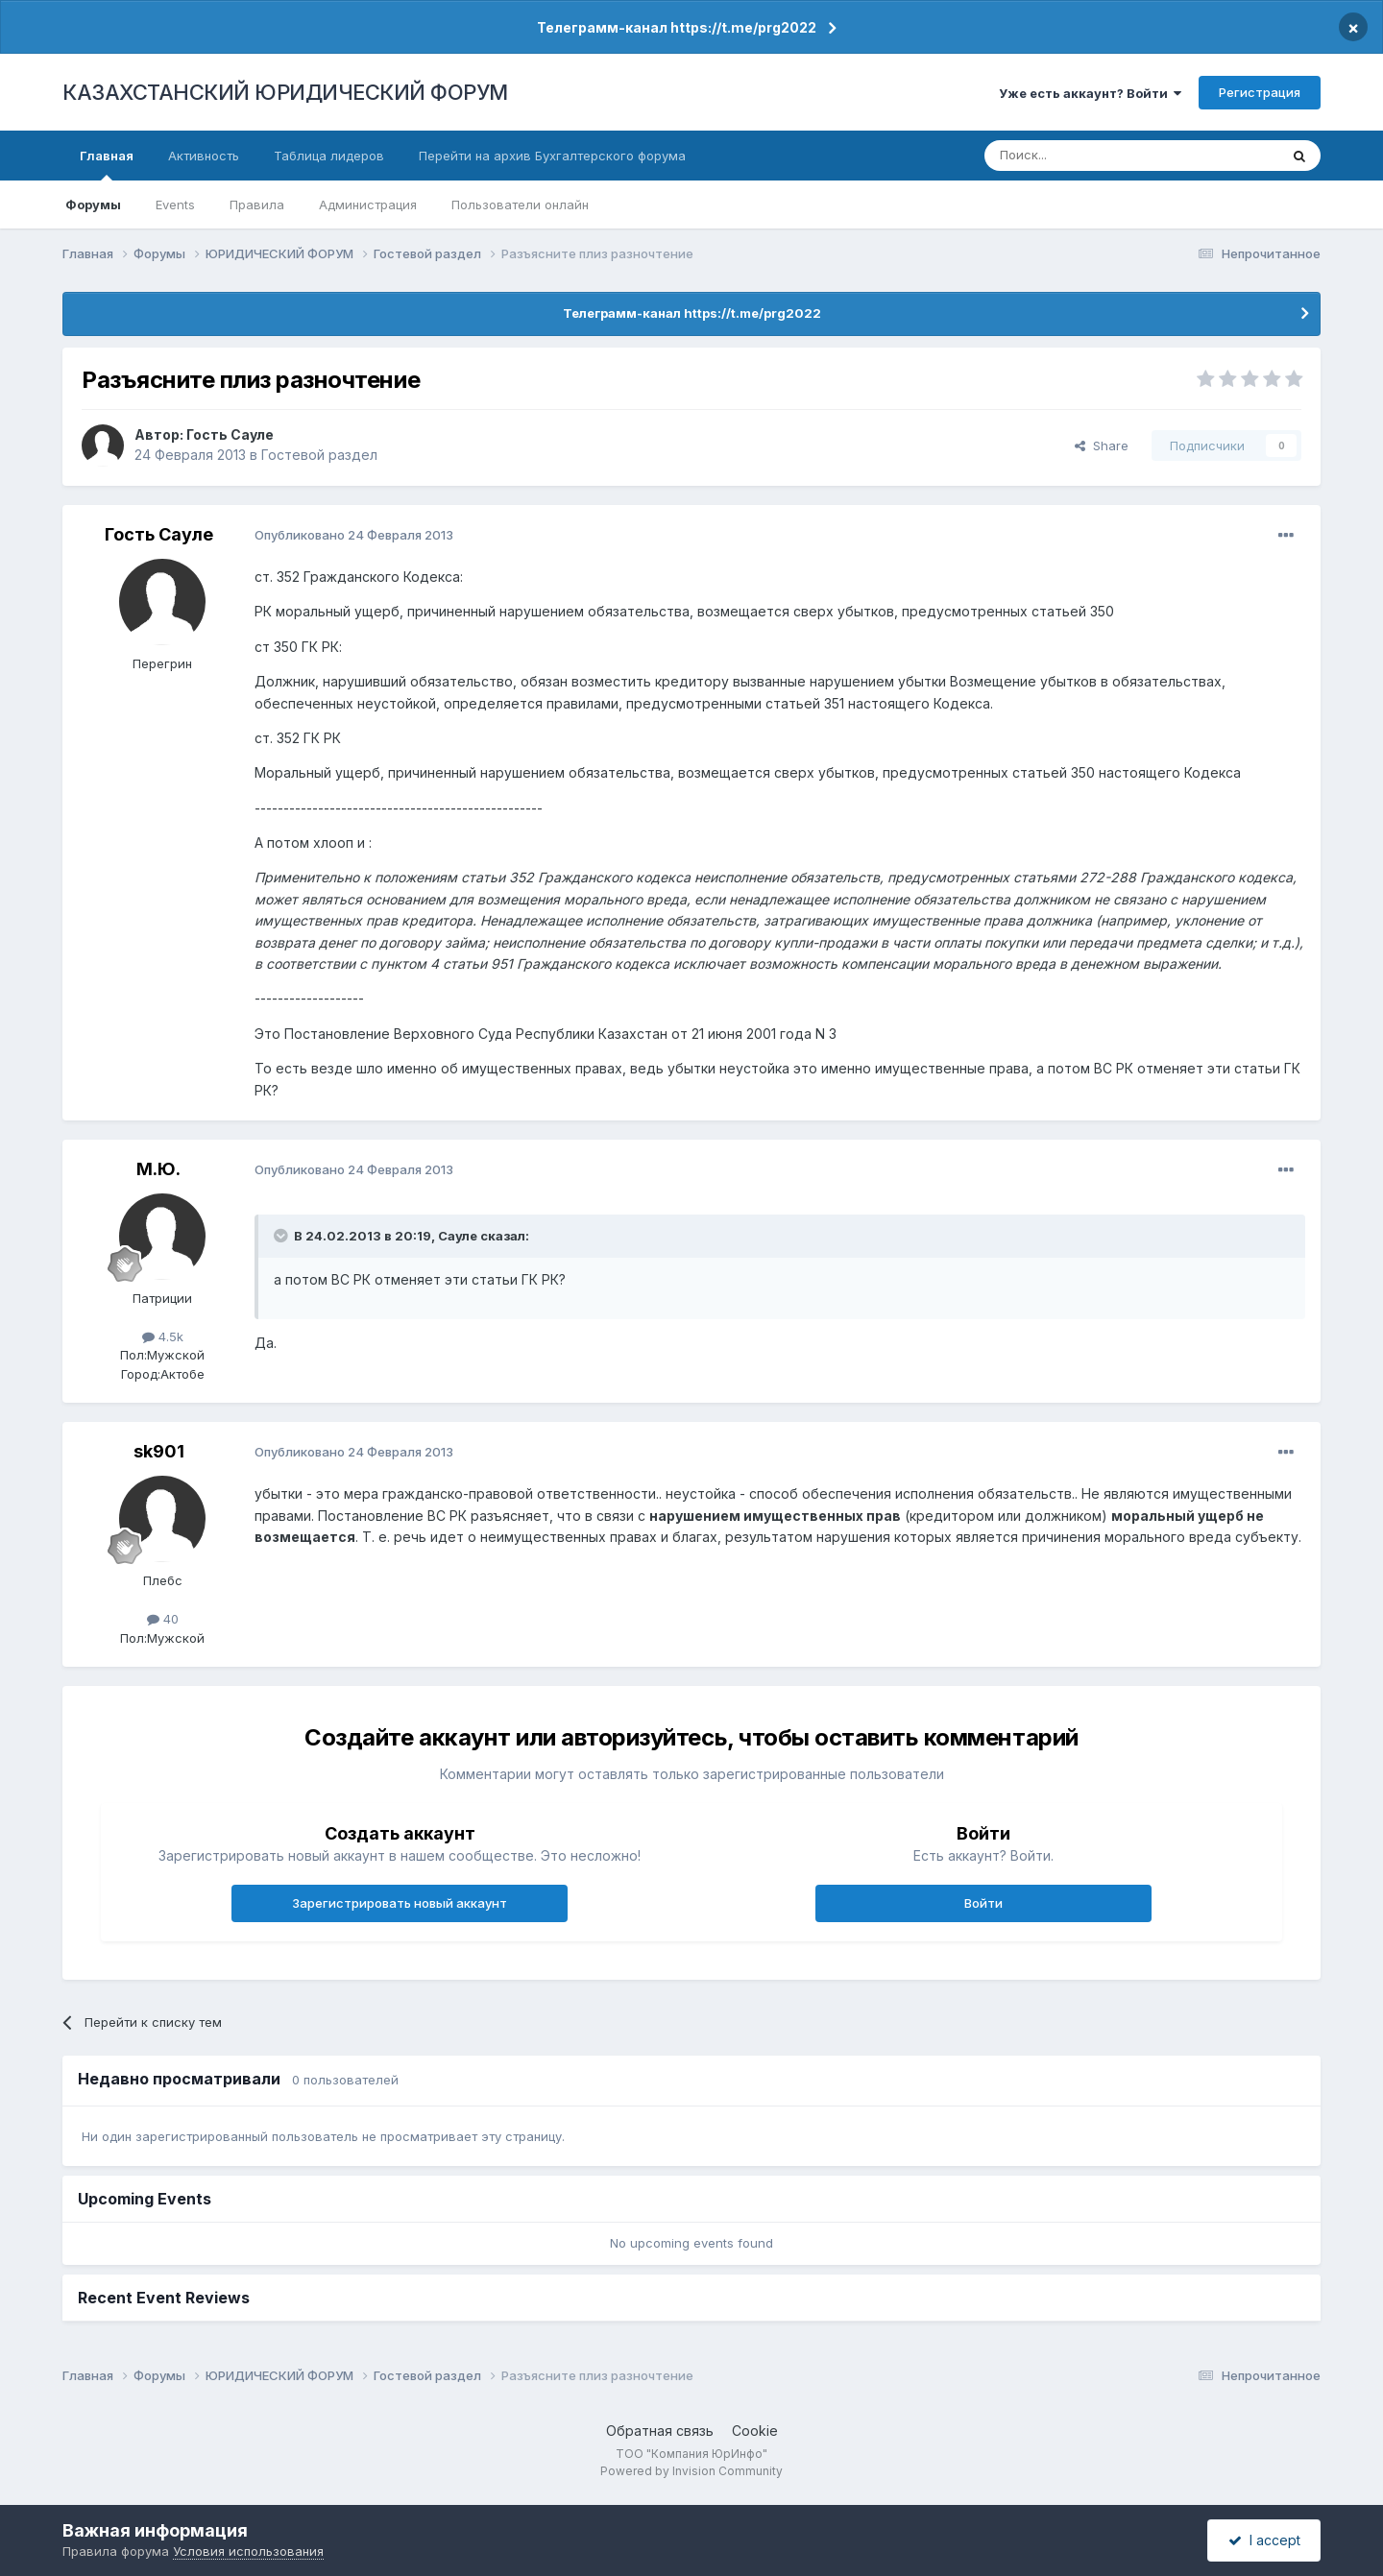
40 (163, 1618)
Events (175, 204)
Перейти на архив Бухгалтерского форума (552, 155)
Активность (203, 155)
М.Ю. (158, 1169)
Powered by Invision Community (691, 2471)
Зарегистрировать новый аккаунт (399, 1903)
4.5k (162, 1336)
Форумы (93, 204)
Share (1101, 445)
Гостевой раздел (319, 454)
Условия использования (248, 2551)
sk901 (158, 1451)
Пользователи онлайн (520, 204)
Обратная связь (660, 2430)
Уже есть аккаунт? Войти (1090, 93)
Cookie (755, 2430)
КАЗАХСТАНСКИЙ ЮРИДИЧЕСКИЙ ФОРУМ (285, 92)
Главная (106, 164)
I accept (1264, 2540)
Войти (983, 1903)
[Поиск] (1078, 155)
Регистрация (1259, 92)
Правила (257, 204)
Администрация (368, 204)
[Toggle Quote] (282, 1235)
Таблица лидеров (329, 155)
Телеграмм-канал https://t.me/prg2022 (676, 27)
